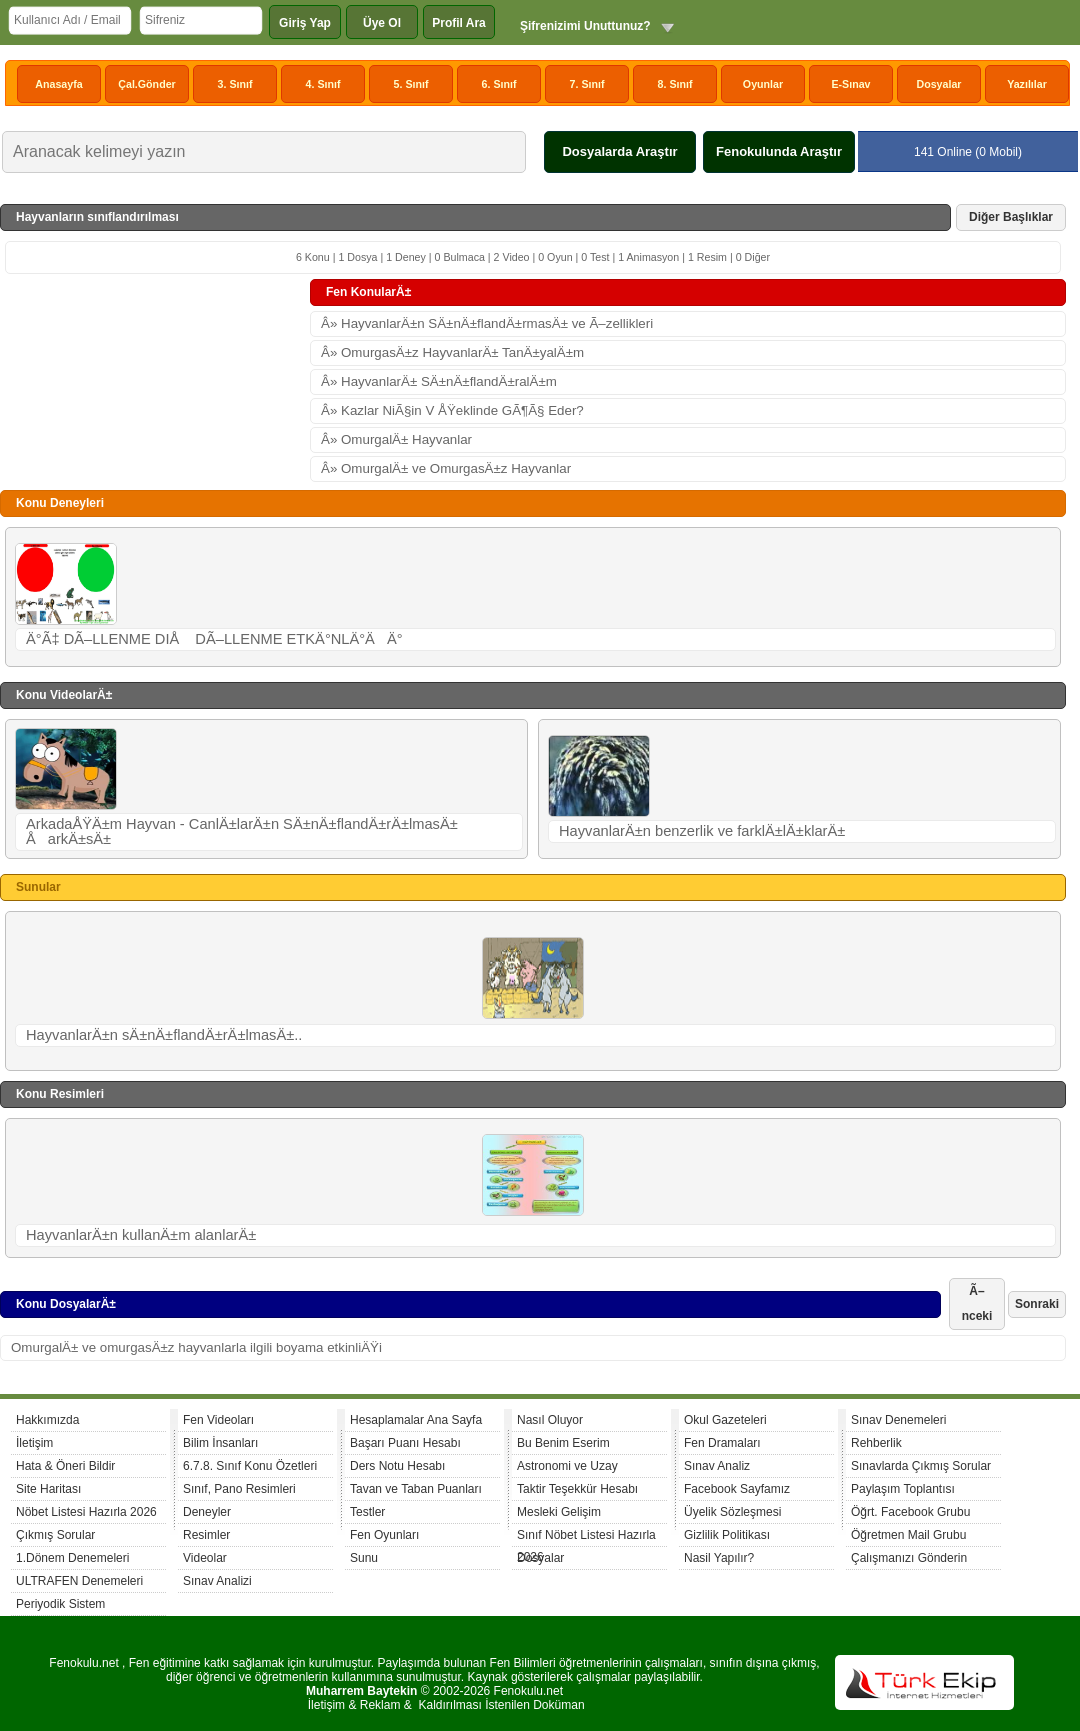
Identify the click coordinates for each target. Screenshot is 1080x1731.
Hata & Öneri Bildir (65, 1466)
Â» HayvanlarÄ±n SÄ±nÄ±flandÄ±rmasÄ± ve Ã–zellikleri (487, 323)
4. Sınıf (323, 84)
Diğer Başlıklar (1011, 217)
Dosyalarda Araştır (619, 151)
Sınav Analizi (217, 1581)
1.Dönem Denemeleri (72, 1558)
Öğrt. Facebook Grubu (910, 1512)
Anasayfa (58, 84)
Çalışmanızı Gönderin (909, 1558)
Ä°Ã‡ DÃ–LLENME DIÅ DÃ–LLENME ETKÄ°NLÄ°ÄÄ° (214, 639)
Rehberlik (876, 1443)
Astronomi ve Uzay (567, 1466)
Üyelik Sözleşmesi (732, 1512)
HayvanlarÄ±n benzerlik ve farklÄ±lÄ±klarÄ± (702, 831)
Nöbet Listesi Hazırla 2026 (86, 1512)
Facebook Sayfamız (737, 1489)
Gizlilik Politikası (727, 1535)
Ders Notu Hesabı (397, 1466)
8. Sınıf (675, 84)
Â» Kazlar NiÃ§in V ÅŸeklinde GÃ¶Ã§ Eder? (452, 410)
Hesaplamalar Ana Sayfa (416, 1420)
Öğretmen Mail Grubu (908, 1535)
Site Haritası (48, 1489)
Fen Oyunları (384, 1535)
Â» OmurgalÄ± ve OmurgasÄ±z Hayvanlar (446, 468)
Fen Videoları (218, 1420)
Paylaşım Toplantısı (903, 1489)
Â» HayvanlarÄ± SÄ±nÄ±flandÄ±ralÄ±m (439, 381)
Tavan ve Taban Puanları (416, 1489)
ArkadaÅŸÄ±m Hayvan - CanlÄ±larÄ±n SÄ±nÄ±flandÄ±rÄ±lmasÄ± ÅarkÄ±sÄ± (242, 831)
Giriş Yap (305, 23)
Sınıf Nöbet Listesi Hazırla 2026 (586, 1537)
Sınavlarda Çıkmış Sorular (921, 1466)
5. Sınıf (411, 84)
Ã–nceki (977, 1303)
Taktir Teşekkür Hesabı (577, 1489)
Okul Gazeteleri (725, 1420)
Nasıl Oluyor (550, 1420)
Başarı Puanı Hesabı (405, 1443)
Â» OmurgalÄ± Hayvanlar (396, 439)
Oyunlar (763, 84)
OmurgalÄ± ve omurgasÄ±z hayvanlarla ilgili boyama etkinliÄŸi (196, 1347)
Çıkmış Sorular (55, 1535)
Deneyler (207, 1512)
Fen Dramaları (722, 1443)
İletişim (34, 1443)
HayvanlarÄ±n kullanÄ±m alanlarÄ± (141, 1235)
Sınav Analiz (717, 1466)
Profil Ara (459, 23)
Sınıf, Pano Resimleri (239, 1489)
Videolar (205, 1558)
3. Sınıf (235, 84)
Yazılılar (1027, 84)
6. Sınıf (499, 84)
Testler (367, 1512)
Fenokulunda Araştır (779, 151)
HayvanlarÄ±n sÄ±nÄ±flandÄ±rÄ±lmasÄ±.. (164, 1035)
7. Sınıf (587, 84)
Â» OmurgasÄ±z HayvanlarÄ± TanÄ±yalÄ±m (452, 352)
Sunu (364, 1558)
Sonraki (1037, 1304)
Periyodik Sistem (60, 1604)
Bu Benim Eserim (563, 1443)
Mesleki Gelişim (559, 1512)
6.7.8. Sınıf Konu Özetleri (250, 1466)
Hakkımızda (47, 1420)
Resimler (206, 1535)
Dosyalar (938, 84)
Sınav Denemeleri (898, 1420)
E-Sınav (850, 84)
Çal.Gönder (146, 84)
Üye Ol (382, 23)
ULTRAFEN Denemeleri (79, 1581)
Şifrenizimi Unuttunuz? (585, 26)
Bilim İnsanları (220, 1443)
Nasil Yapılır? (719, 1558)
